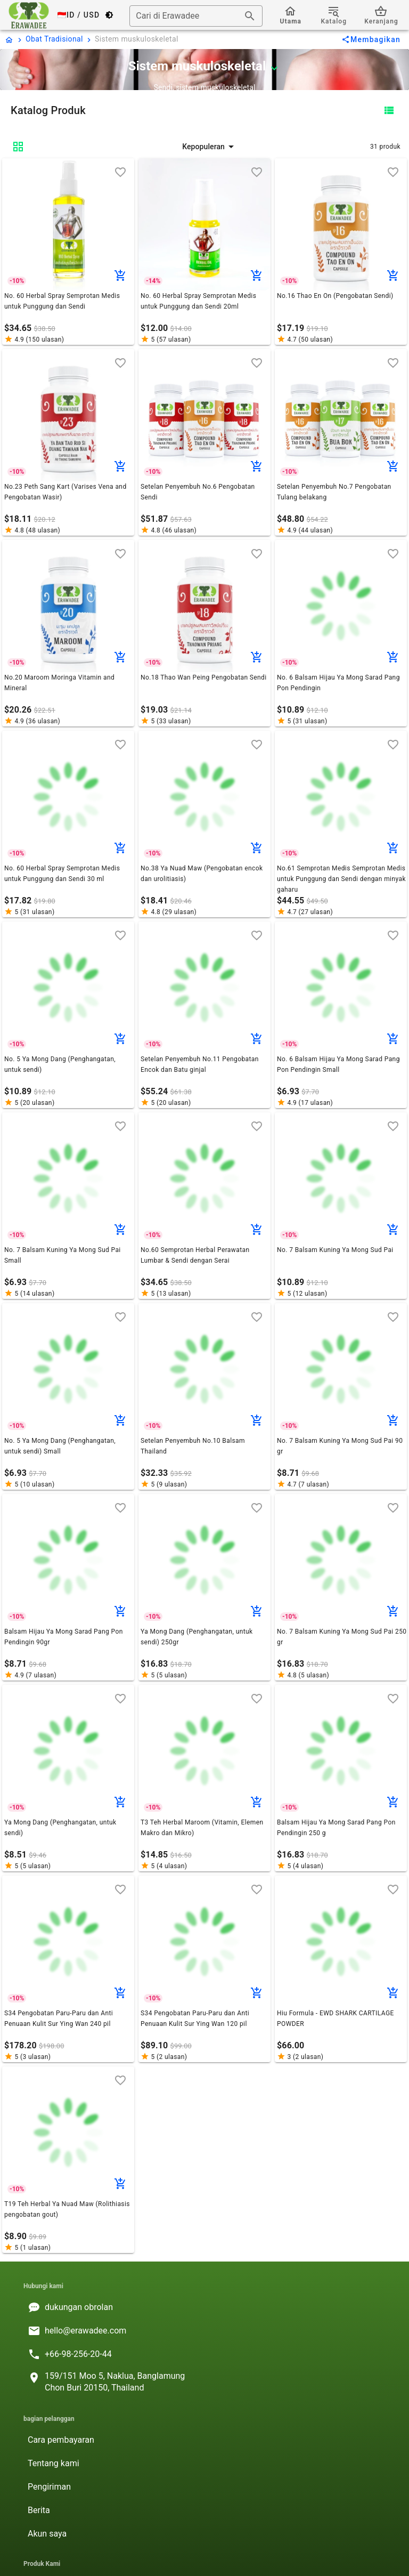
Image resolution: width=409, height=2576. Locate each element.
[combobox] (196, 16)
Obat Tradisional (54, 39)
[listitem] (204, 2307)
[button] (209, 146)
